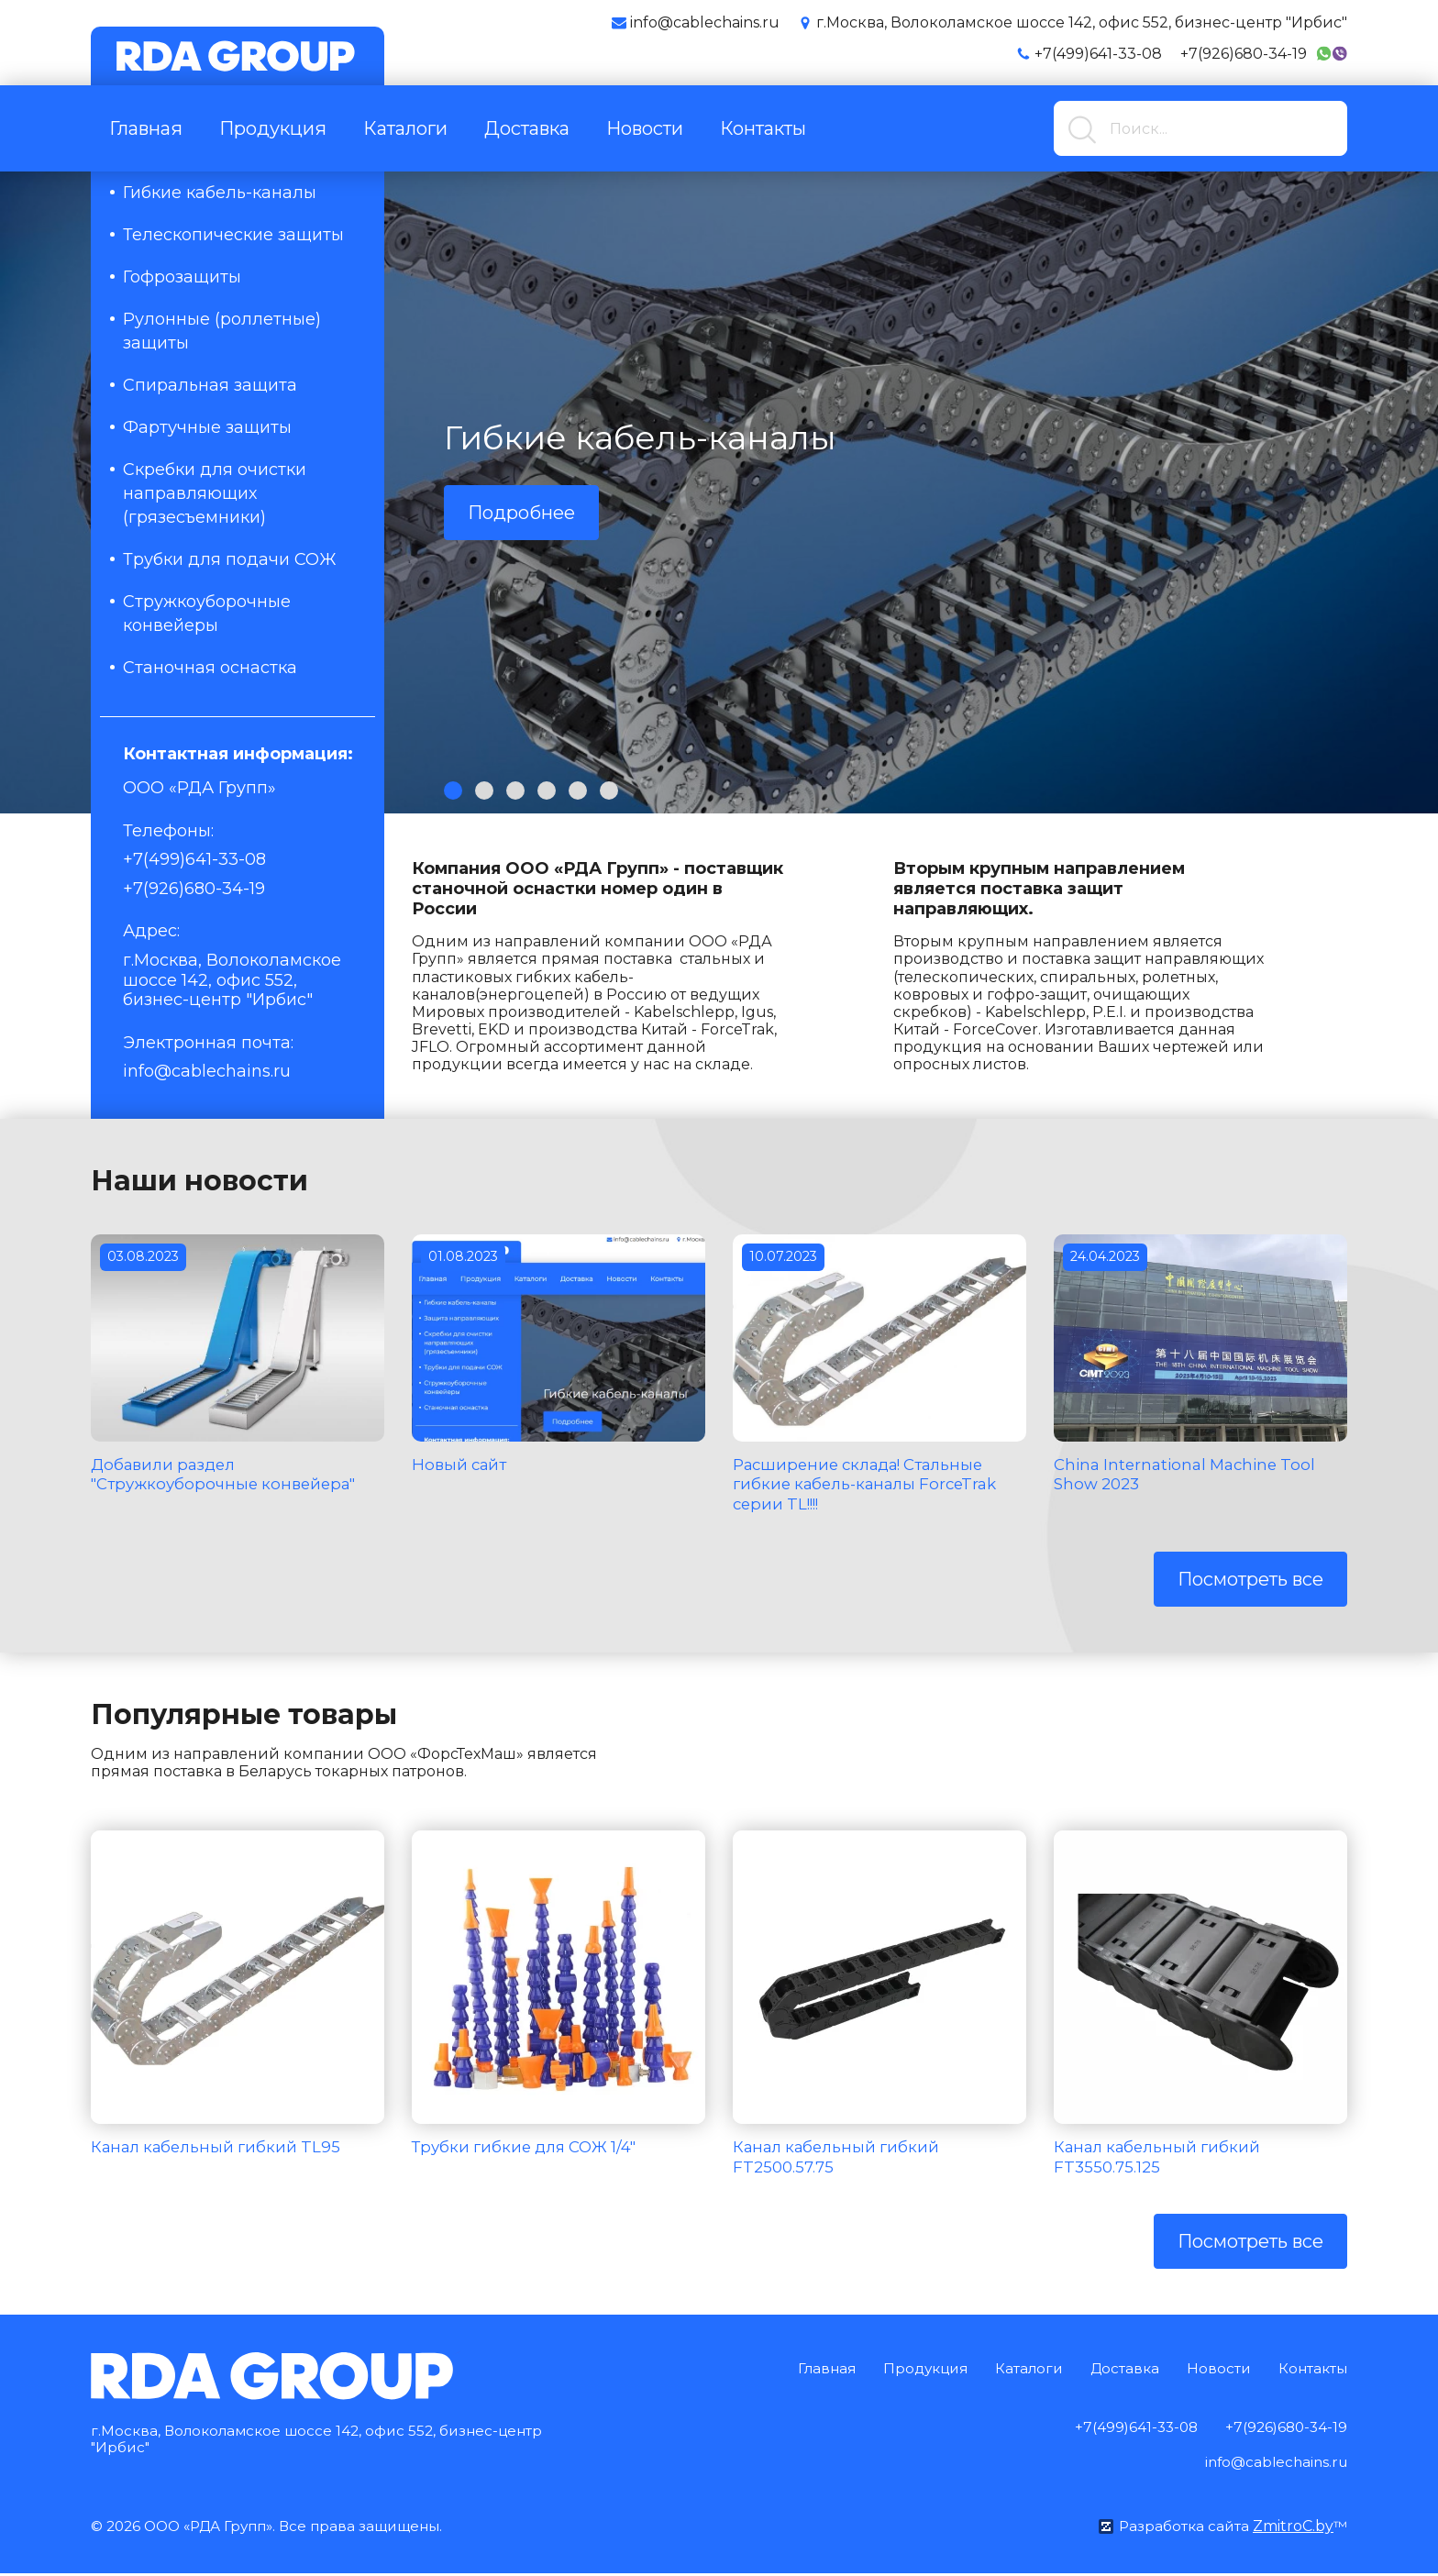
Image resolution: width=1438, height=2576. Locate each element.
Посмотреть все (1250, 1579)
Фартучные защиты (207, 427)
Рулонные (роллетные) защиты (222, 331)
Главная (146, 128)
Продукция (272, 128)
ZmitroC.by (1292, 2528)
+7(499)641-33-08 (1098, 53)
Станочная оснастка (210, 668)
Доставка (527, 128)
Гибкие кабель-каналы (219, 192)
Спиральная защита (210, 385)
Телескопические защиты (233, 235)
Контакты (763, 128)
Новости (644, 128)
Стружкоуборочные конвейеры (207, 613)
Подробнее (521, 513)
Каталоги (405, 128)
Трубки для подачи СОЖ (230, 559)
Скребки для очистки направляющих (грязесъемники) (214, 493)
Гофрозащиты (182, 277)
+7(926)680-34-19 (1243, 53)
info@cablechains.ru (207, 1071)
